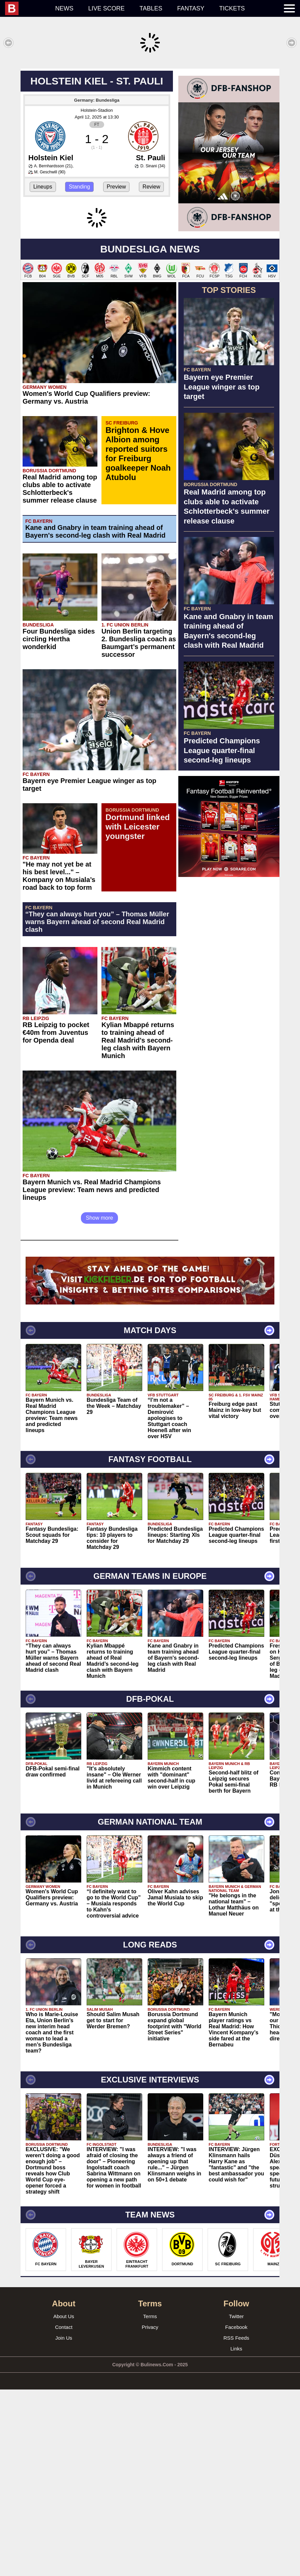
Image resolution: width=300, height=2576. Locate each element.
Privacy (150, 2513)
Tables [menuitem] (151, 8)
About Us (63, 2503)
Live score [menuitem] (106, 8)
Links (236, 2535)
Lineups (42, 286)
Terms (150, 2503)
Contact (63, 2513)
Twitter (236, 2503)
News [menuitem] (64, 8)
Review (151, 286)
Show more (99, 1404)
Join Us (63, 2524)
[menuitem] (26, 8)
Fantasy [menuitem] (191, 8)
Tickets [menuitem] (232, 8)
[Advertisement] (150, 116)
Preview (116, 286)
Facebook (236, 2513)
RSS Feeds (236, 2524)
